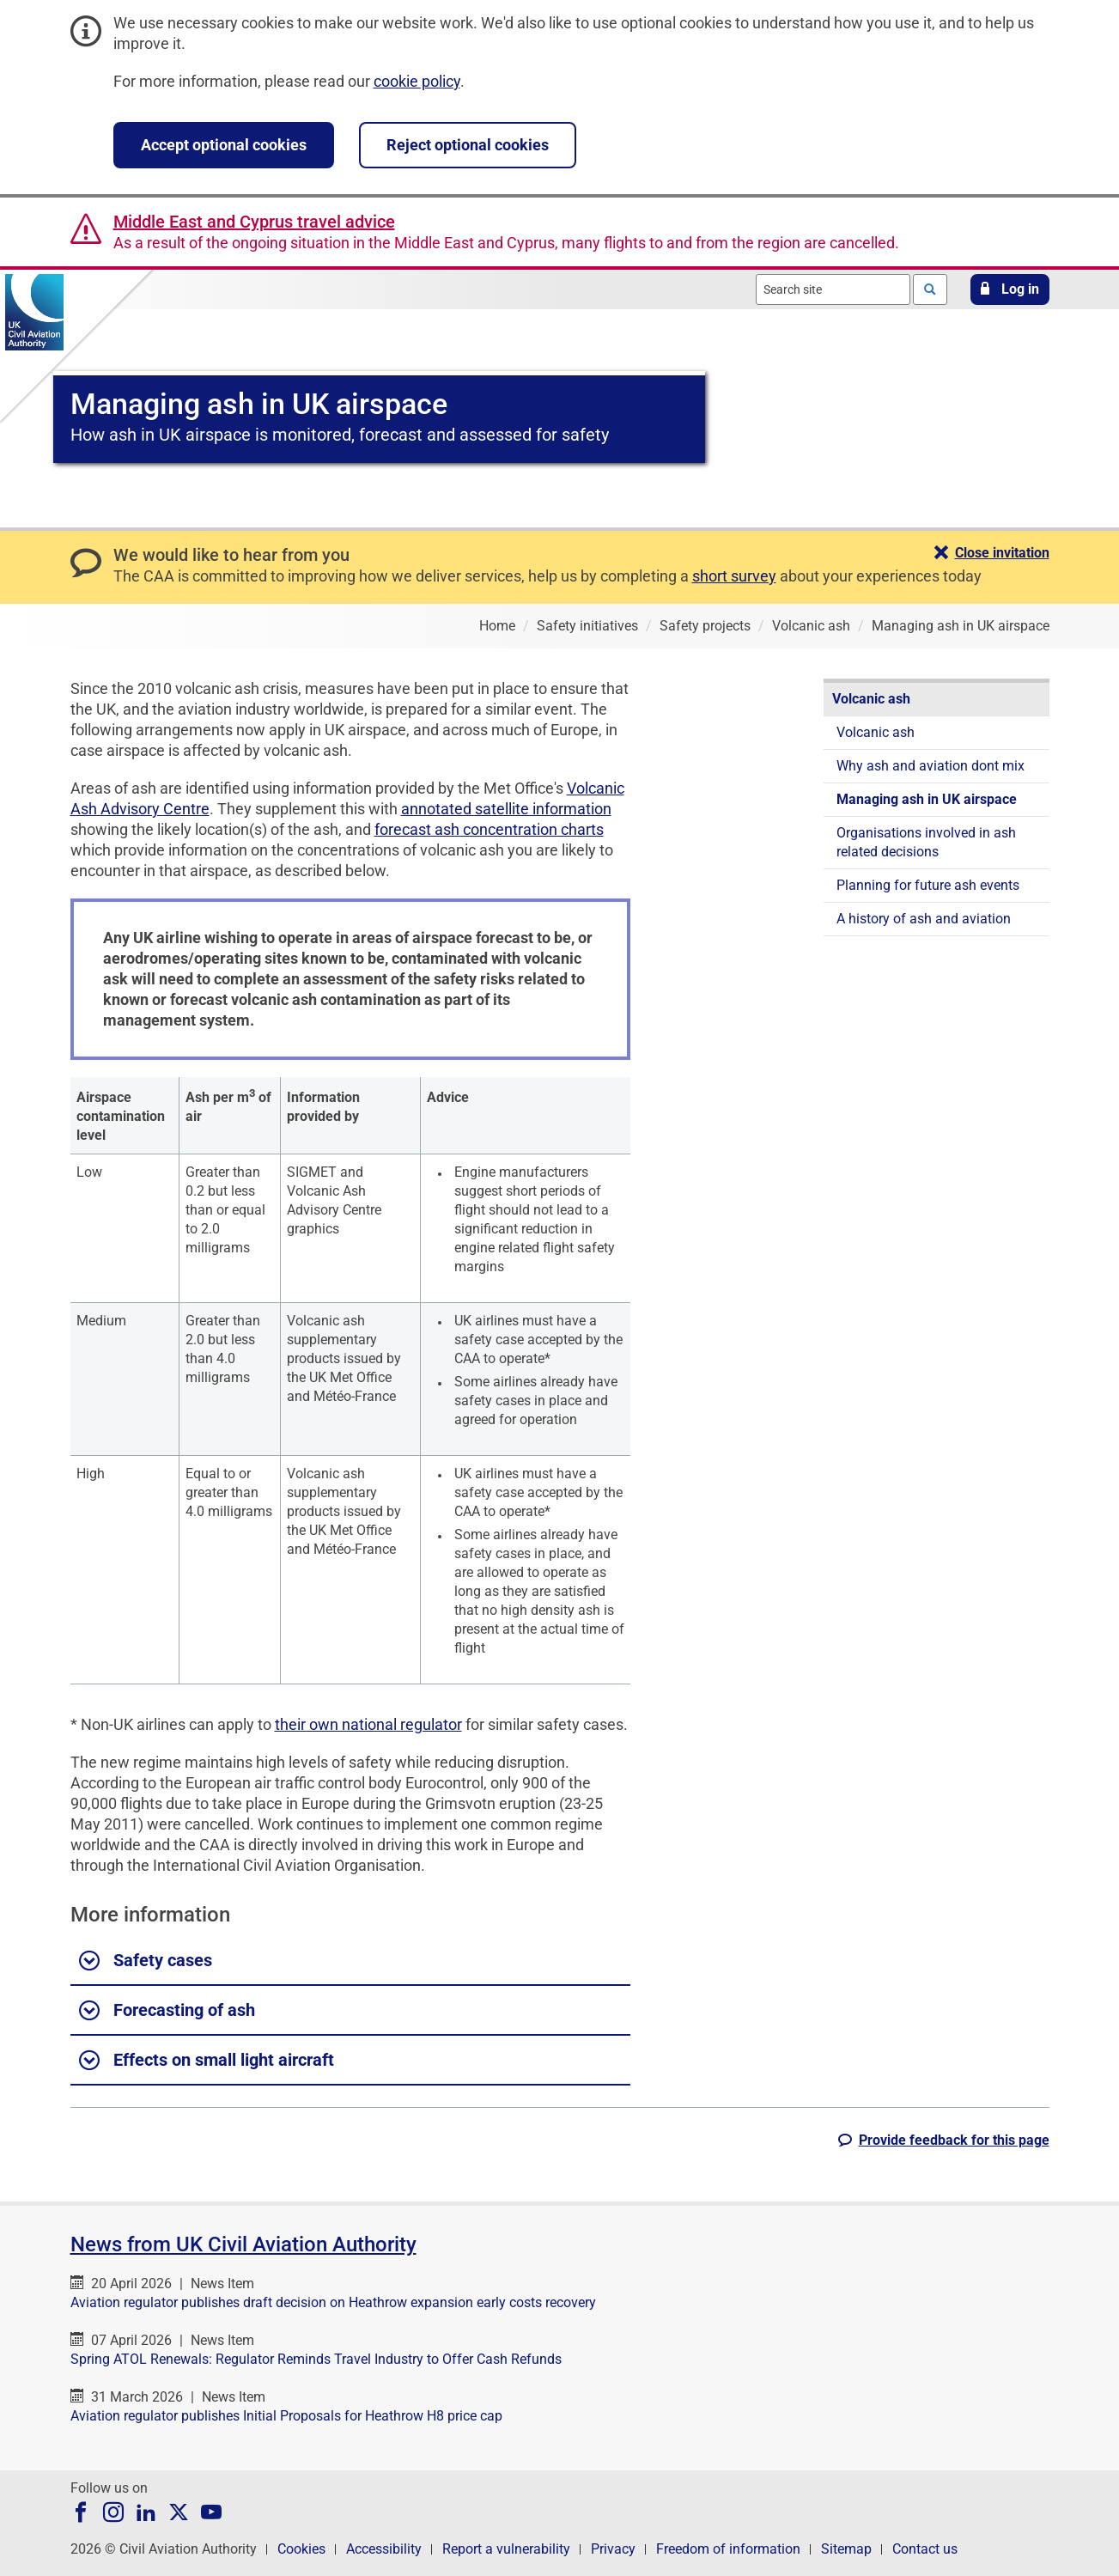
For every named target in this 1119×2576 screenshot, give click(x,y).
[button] (1009, 289)
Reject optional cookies (467, 145)
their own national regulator (368, 1724)
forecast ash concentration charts (489, 829)
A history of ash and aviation (923, 918)
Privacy (613, 2549)
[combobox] (833, 289)
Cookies (301, 2549)
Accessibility (384, 2549)
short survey (734, 576)
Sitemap (846, 2549)
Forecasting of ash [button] (167, 2011)
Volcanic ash (871, 699)
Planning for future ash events (927, 885)
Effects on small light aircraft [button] (206, 2061)
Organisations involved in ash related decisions (926, 842)
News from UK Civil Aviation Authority (243, 2244)
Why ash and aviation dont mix (930, 766)
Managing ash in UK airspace (926, 799)
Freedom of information (728, 2549)
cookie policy (417, 81)
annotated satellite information (506, 809)
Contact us (925, 2549)
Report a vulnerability (506, 2549)
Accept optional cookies (224, 145)
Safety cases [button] (145, 1961)
